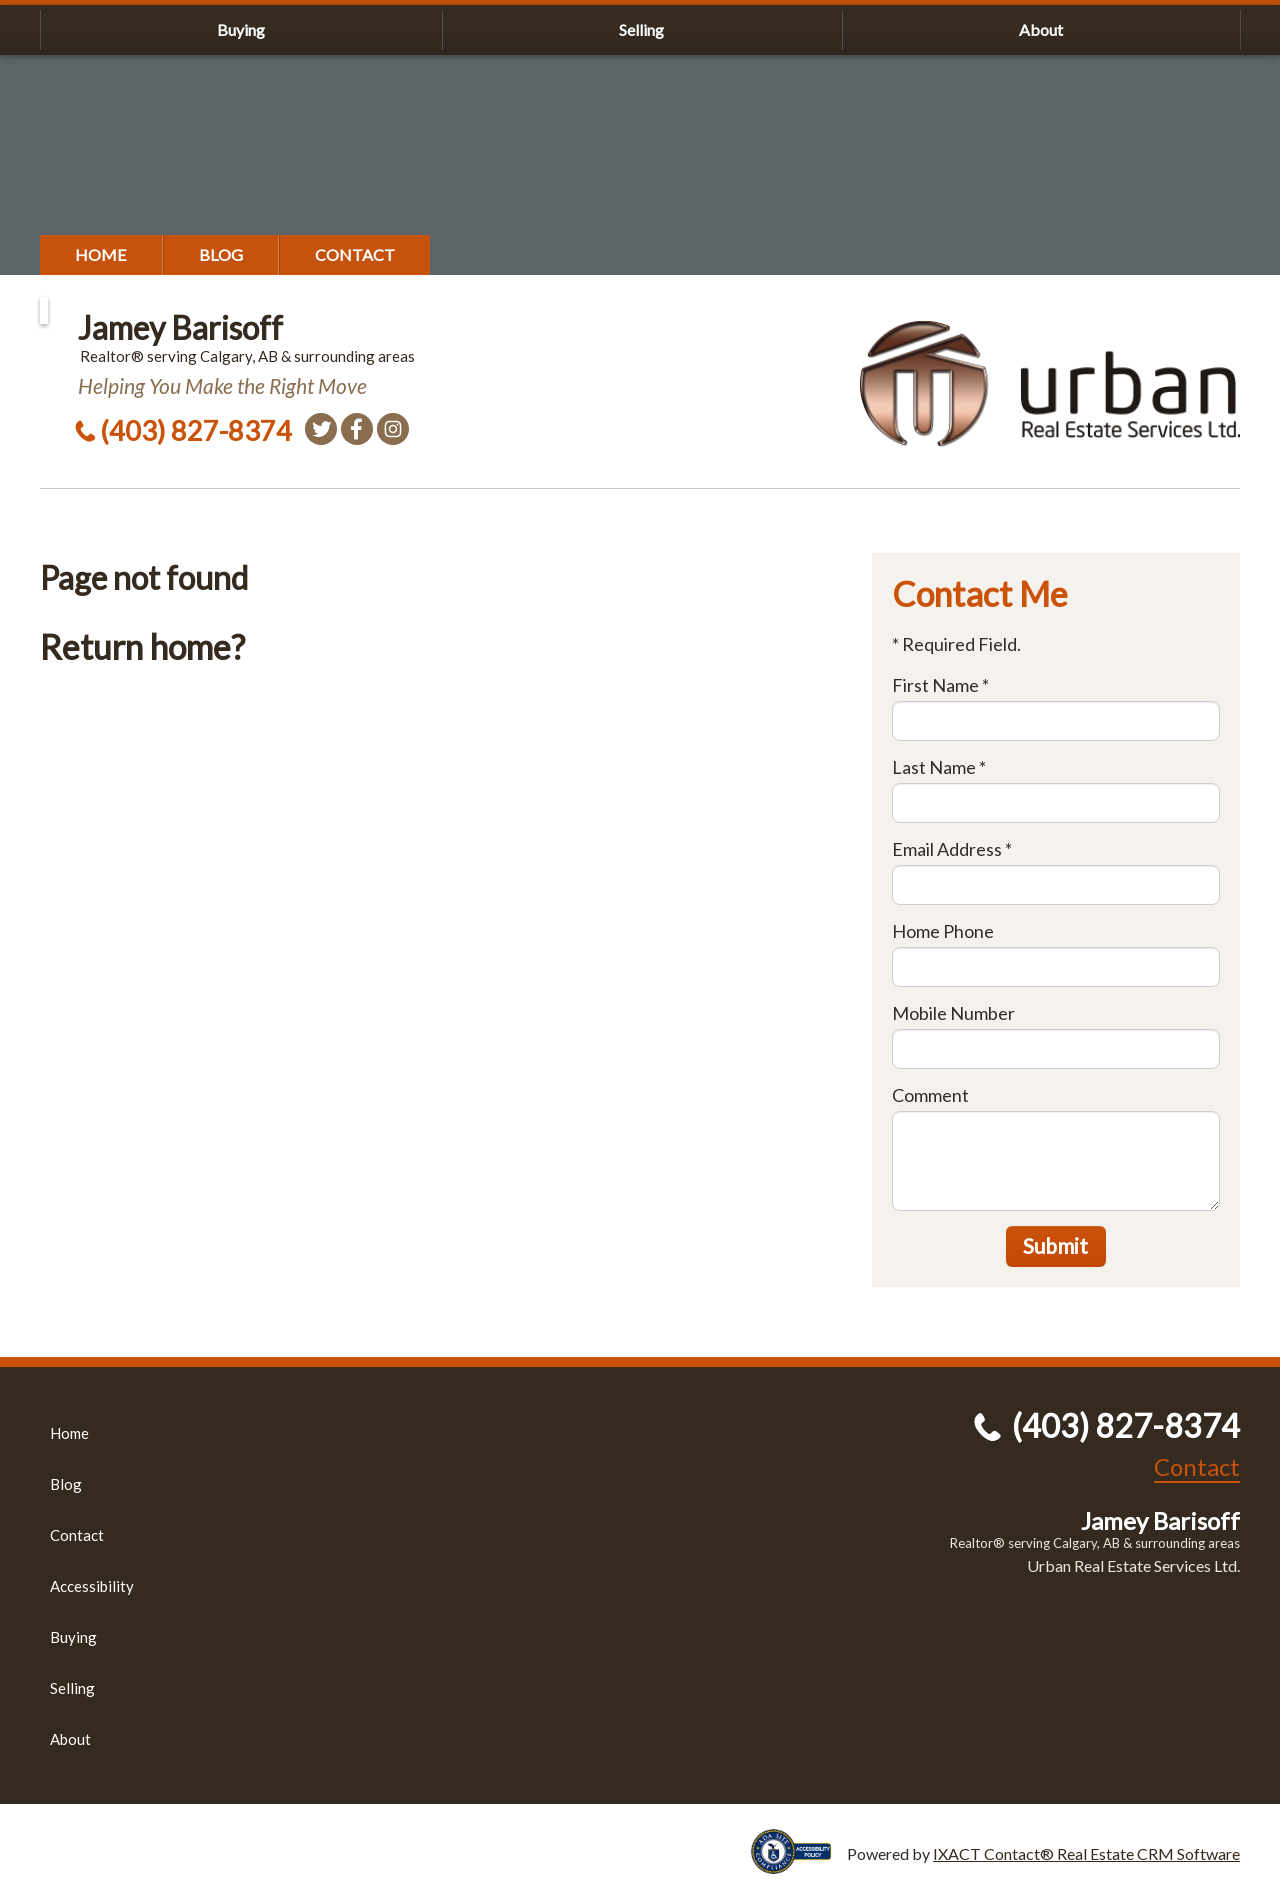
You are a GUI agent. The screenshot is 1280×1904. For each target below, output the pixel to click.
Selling (641, 29)
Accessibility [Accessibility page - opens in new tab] (92, 1586)
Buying (241, 29)
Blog (221, 254)
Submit (1055, 1245)
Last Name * (939, 767)
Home (101, 254)
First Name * (940, 685)
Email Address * (952, 849)
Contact (355, 254)
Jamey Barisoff (180, 327)
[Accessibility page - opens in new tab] (799, 1864)
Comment (930, 1095)
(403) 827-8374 (196, 430)
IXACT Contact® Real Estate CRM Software (1086, 1853)
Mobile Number (953, 1013)
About (1041, 29)
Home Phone (943, 931)
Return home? (142, 646)
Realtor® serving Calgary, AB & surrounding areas (1095, 1543)
